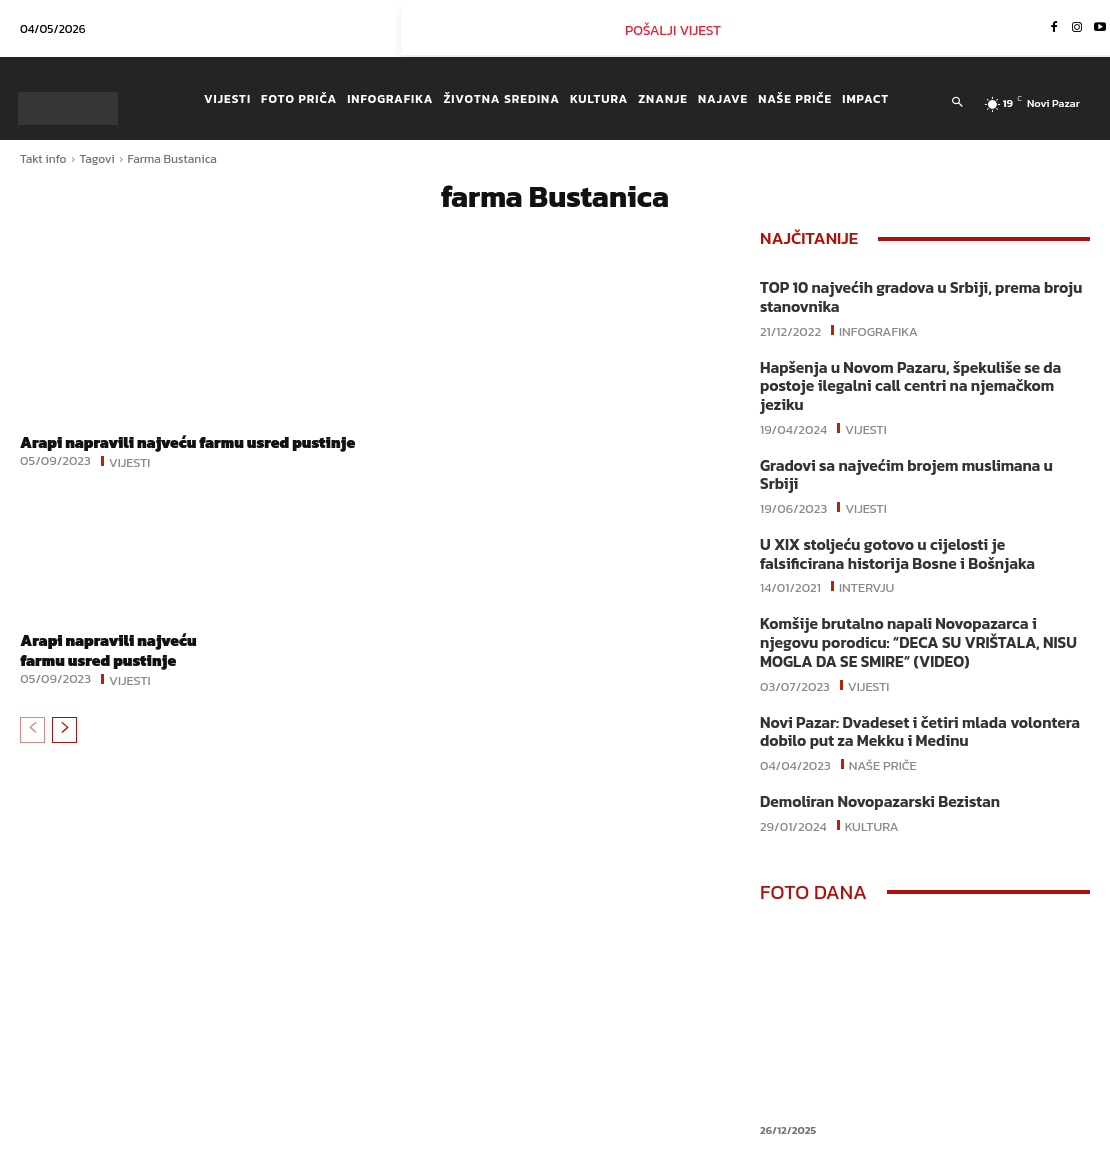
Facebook (804, 1149)
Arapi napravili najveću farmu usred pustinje (160, 451)
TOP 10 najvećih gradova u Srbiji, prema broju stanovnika (915, 296)
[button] (957, 103)
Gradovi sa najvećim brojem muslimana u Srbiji (921, 443)
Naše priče (883, 718)
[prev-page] (32, 748)
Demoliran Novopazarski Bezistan (875, 755)
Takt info (43, 159)
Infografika (878, 328)
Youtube (1033, 1149)
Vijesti (130, 480)
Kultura (872, 778)
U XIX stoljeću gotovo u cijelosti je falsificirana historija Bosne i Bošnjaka (920, 512)
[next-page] (64, 748)
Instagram (921, 1149)
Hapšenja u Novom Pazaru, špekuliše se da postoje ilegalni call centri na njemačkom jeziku (924, 374)
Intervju (867, 544)
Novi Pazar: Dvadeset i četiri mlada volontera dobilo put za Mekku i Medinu (914, 686)
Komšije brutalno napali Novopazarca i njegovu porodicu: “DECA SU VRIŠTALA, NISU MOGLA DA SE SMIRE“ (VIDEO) (923, 599)
